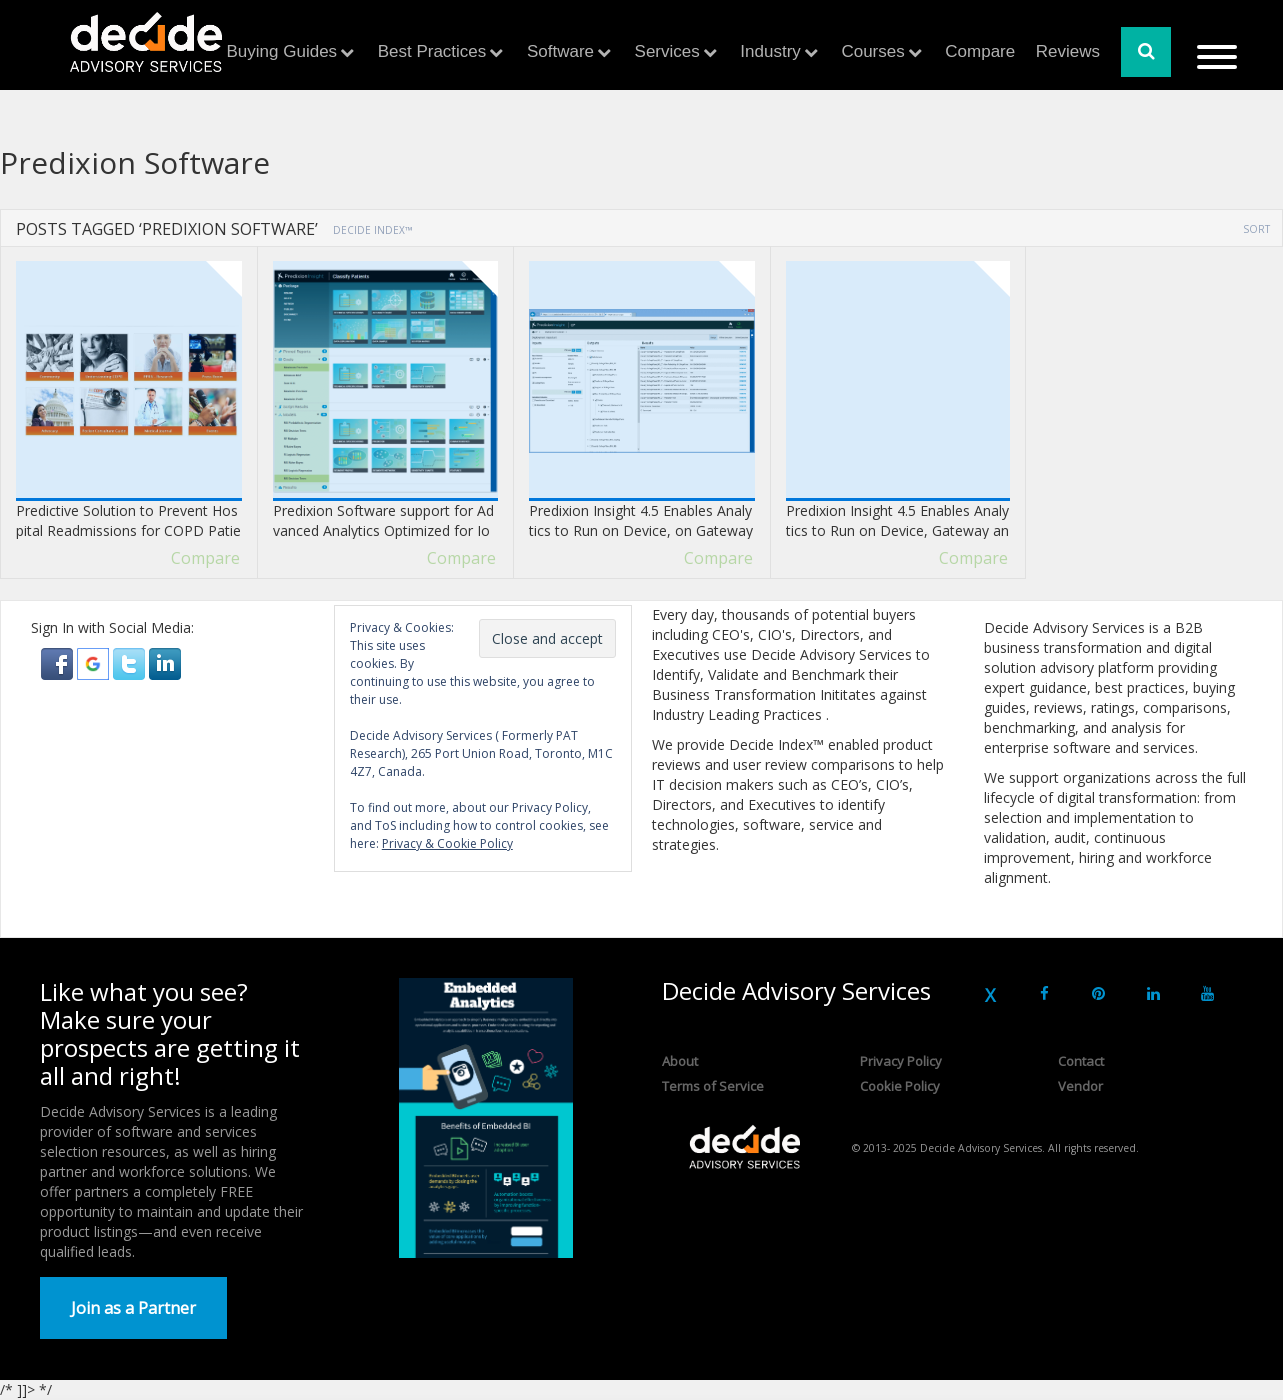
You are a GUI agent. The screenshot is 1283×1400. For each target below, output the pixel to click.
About (680, 1061)
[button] (59, 662)
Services (667, 51)
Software (560, 51)
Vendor (1080, 1086)
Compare (980, 51)
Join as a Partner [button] (133, 1308)
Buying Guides (282, 51)
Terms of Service (713, 1086)
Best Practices (432, 51)
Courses (872, 51)
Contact (1081, 1061)
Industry (770, 51)
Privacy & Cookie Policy (447, 843)
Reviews (1068, 51)
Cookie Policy (900, 1086)
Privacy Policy (901, 1061)
